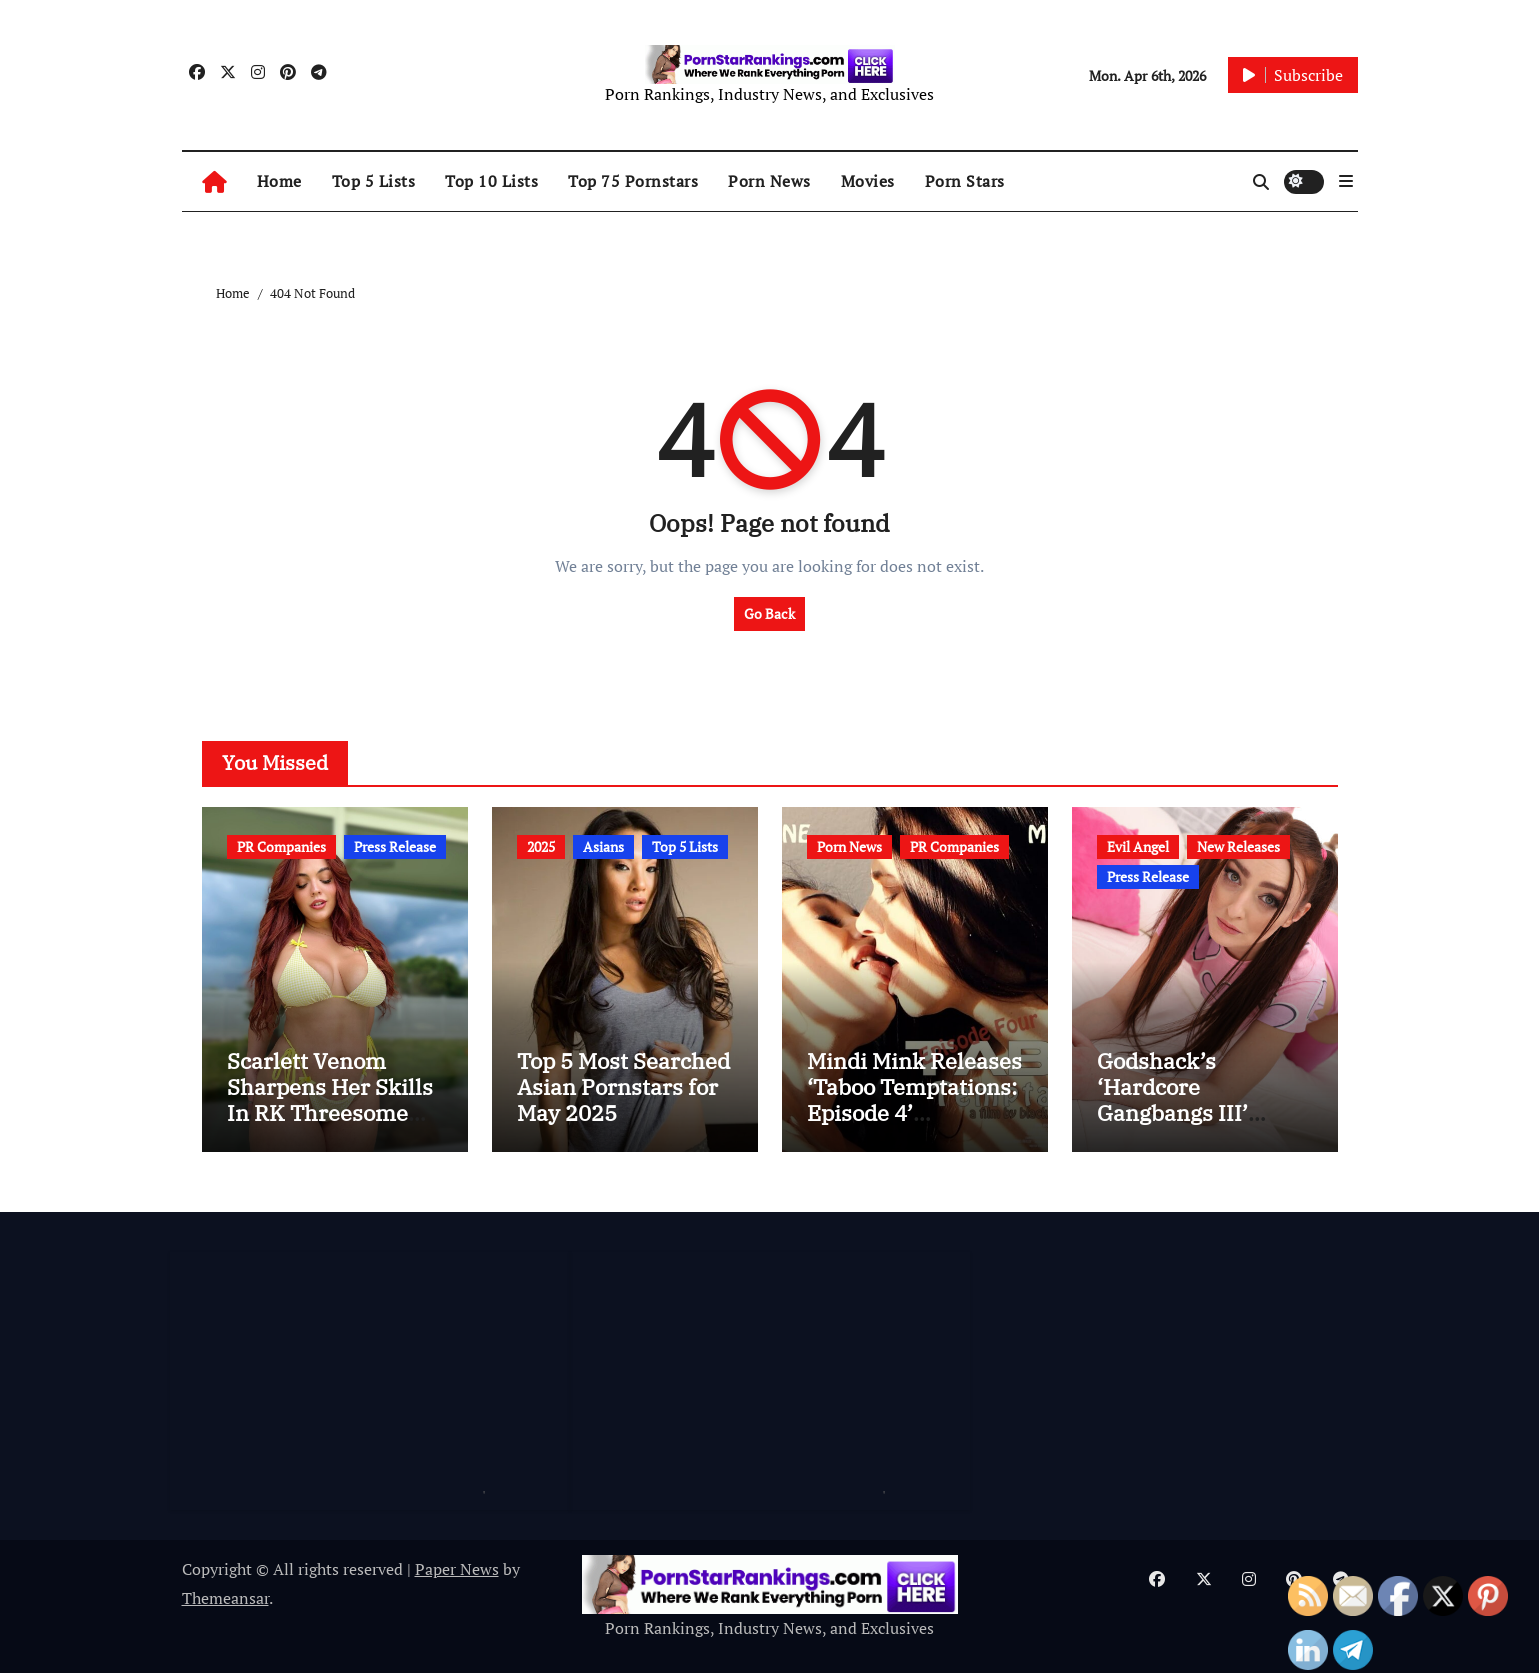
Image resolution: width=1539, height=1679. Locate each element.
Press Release (395, 846)
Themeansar (225, 1603)
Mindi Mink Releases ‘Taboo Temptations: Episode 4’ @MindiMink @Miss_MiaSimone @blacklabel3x (914, 1131)
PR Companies (281, 846)
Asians (603, 846)
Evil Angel (1138, 846)
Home (279, 181)
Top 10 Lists (491, 181)
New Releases (1238, 846)
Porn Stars (965, 181)
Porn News (769, 181)
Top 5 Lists (374, 181)
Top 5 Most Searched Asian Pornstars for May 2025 (623, 1092)
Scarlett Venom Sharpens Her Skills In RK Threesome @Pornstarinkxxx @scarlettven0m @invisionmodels (330, 1131)
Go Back (769, 613)
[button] (1346, 181)
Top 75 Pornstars (633, 181)
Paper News (457, 1575)
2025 (541, 846)
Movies (868, 181)
